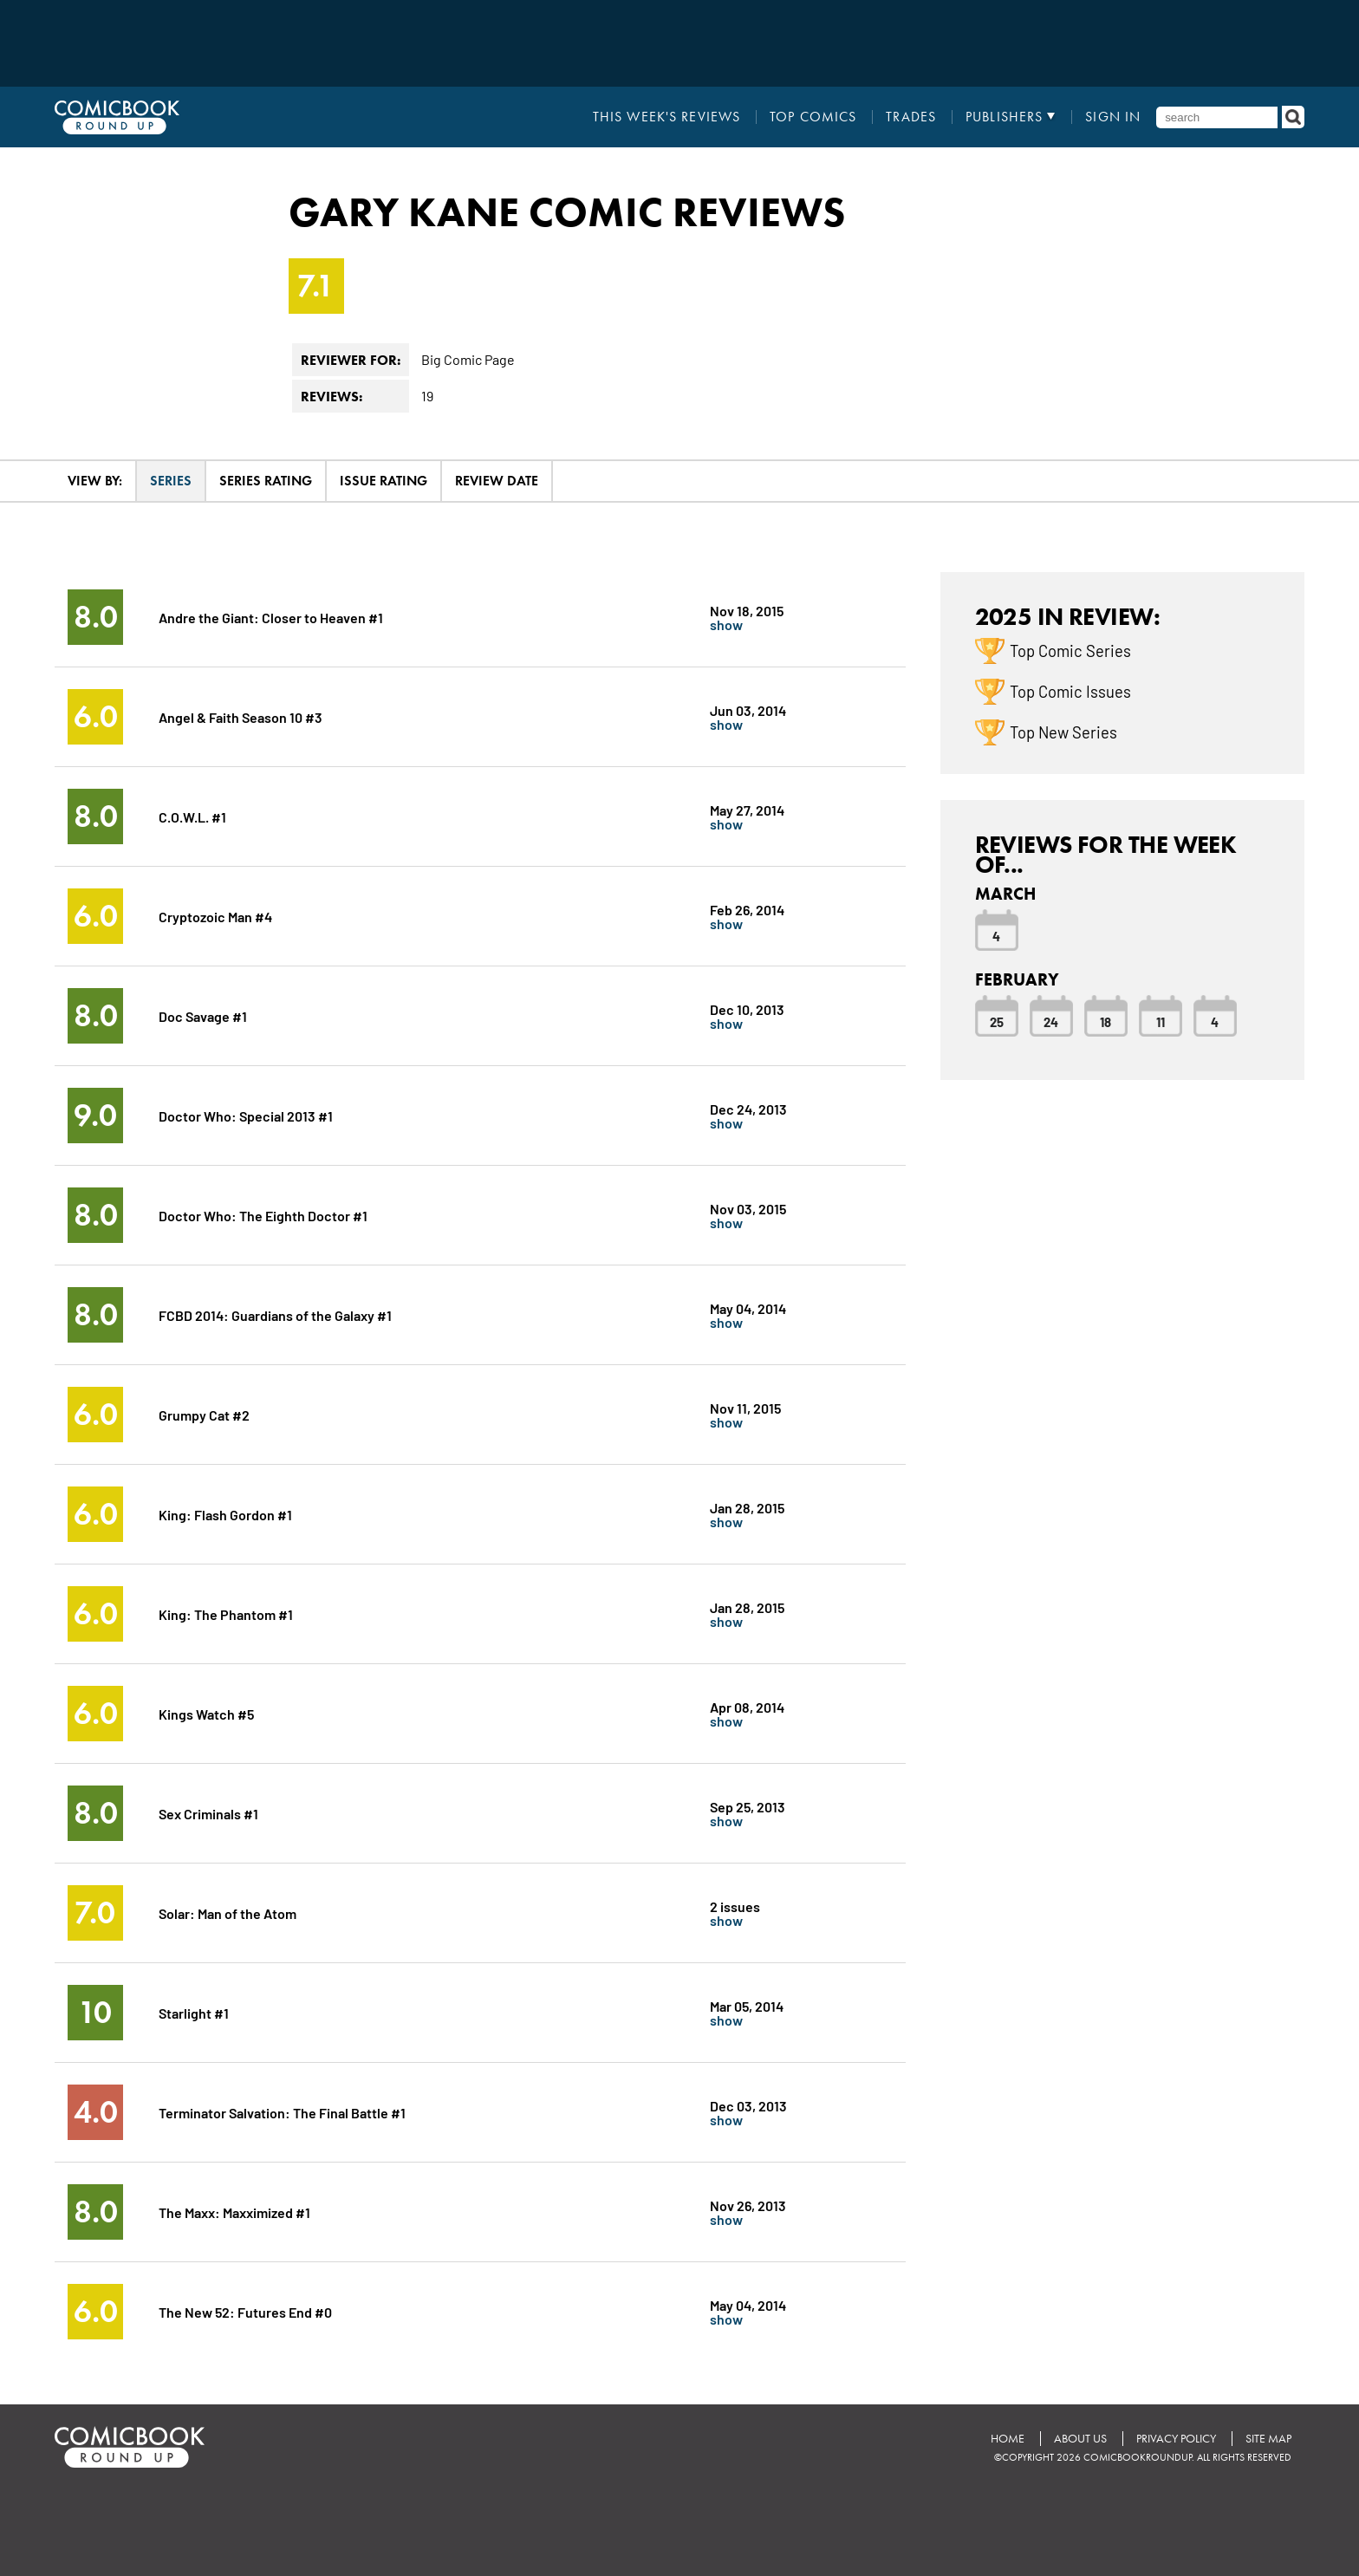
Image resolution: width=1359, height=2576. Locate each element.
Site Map (1268, 2438)
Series (171, 480)
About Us (1080, 2438)
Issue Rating (383, 480)
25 (997, 1021)
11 (1160, 1021)
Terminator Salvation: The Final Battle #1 (282, 2112)
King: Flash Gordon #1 (225, 1514)
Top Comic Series (1070, 650)
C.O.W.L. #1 (192, 816)
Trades (911, 117)
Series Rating (265, 480)
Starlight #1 (194, 2012)
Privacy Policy (1176, 2438)
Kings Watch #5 (206, 1713)
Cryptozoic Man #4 (215, 916)
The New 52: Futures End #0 (245, 2311)
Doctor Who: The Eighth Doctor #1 (263, 1215)
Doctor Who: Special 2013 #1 (246, 1115)
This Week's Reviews (666, 117)
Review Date (496, 480)
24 (1051, 1021)
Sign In (1113, 117)
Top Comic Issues (1070, 690)
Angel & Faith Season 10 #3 (240, 716)
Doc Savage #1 (203, 1015)
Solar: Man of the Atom (227, 1912)
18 (1105, 1021)
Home (1007, 2438)
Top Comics (813, 117)
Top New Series (1063, 731)
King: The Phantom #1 (226, 1613)
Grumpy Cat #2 (204, 1414)
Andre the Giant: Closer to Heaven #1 (271, 617)
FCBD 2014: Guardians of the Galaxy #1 (275, 1314)
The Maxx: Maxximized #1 (234, 2211)
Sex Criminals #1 (208, 1813)
